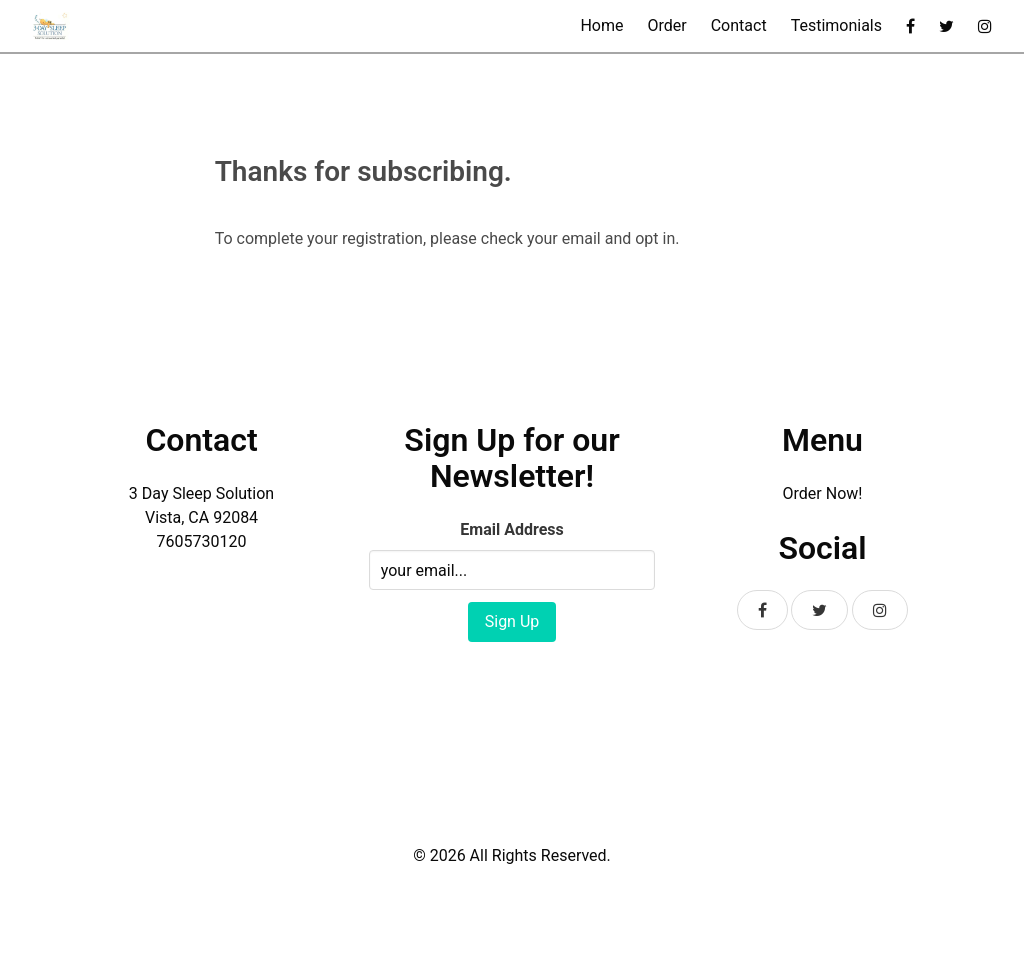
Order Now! (823, 493)
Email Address (511, 529)
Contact (739, 25)
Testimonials (836, 25)
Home (601, 25)
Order (666, 25)
